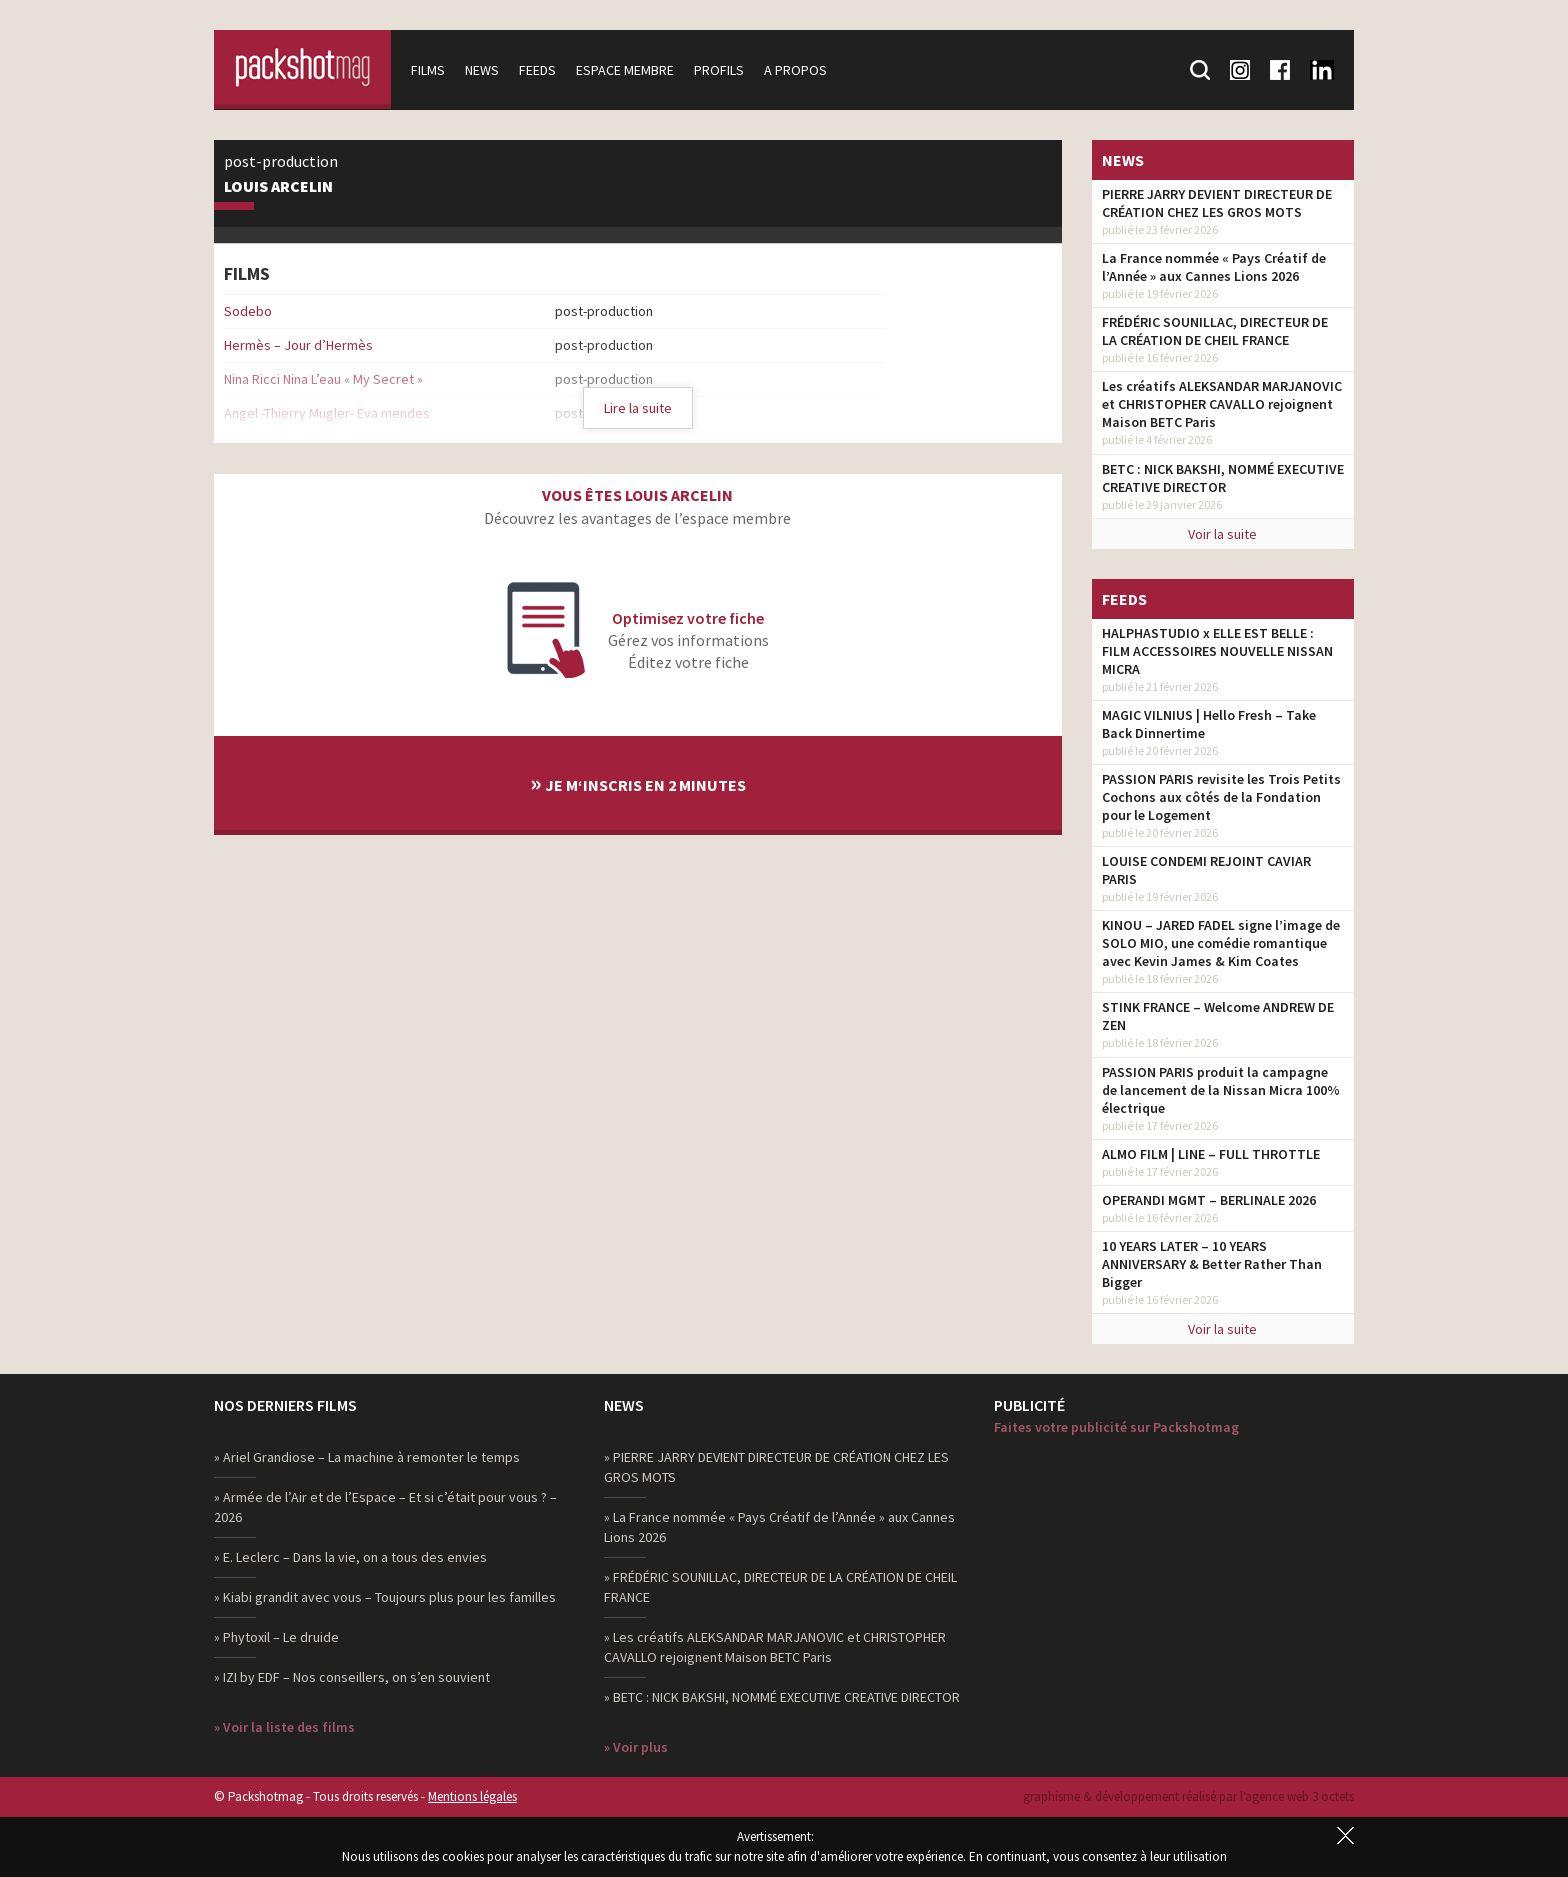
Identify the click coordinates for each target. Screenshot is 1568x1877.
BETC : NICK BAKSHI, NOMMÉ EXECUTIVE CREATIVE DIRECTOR (1223, 478)
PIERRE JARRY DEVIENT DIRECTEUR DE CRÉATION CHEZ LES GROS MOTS (1217, 203)
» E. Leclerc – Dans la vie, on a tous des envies (350, 1557)
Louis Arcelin (278, 187)
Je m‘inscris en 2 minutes (638, 782)
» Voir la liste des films (284, 1727)
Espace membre (628, 70)
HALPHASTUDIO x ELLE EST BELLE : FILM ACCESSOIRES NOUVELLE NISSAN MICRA (1217, 651)
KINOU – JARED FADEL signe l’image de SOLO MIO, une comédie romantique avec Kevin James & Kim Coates (1221, 943)
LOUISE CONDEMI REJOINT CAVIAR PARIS (1206, 870)
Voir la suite (1222, 534)
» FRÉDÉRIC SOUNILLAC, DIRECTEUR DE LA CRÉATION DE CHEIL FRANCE (780, 1587)
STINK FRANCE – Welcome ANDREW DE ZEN (1218, 1016)
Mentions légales (472, 1796)
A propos (798, 70)
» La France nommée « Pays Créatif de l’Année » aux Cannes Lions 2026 (779, 1527)
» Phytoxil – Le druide (276, 1637)
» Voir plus (636, 1747)
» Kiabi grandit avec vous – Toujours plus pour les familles (385, 1597)
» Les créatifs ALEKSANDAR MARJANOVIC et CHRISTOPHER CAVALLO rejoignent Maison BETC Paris (775, 1647)
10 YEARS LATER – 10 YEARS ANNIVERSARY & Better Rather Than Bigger (1212, 1264)
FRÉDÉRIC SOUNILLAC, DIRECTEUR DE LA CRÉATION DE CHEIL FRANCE (1215, 331)
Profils (722, 70)
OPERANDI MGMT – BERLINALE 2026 (1209, 1200)
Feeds (540, 70)
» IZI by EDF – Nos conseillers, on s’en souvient (352, 1677)
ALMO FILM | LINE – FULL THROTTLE (1211, 1154)
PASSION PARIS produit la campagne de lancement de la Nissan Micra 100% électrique (1221, 1090)
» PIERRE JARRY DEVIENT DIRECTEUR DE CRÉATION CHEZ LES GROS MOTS (776, 1467)
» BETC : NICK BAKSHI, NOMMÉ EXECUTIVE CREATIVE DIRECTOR (782, 1697)
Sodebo (248, 311)
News (485, 70)
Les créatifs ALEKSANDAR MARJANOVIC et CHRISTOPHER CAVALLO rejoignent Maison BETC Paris (1222, 404)
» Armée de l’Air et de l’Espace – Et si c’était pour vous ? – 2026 (385, 1507)
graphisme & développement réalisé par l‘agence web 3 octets (1188, 1796)
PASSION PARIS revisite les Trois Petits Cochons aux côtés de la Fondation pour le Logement (1221, 797)
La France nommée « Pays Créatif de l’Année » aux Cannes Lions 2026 (1214, 267)
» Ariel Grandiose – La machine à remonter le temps (367, 1457)
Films (431, 70)
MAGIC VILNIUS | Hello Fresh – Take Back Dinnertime (1209, 724)
